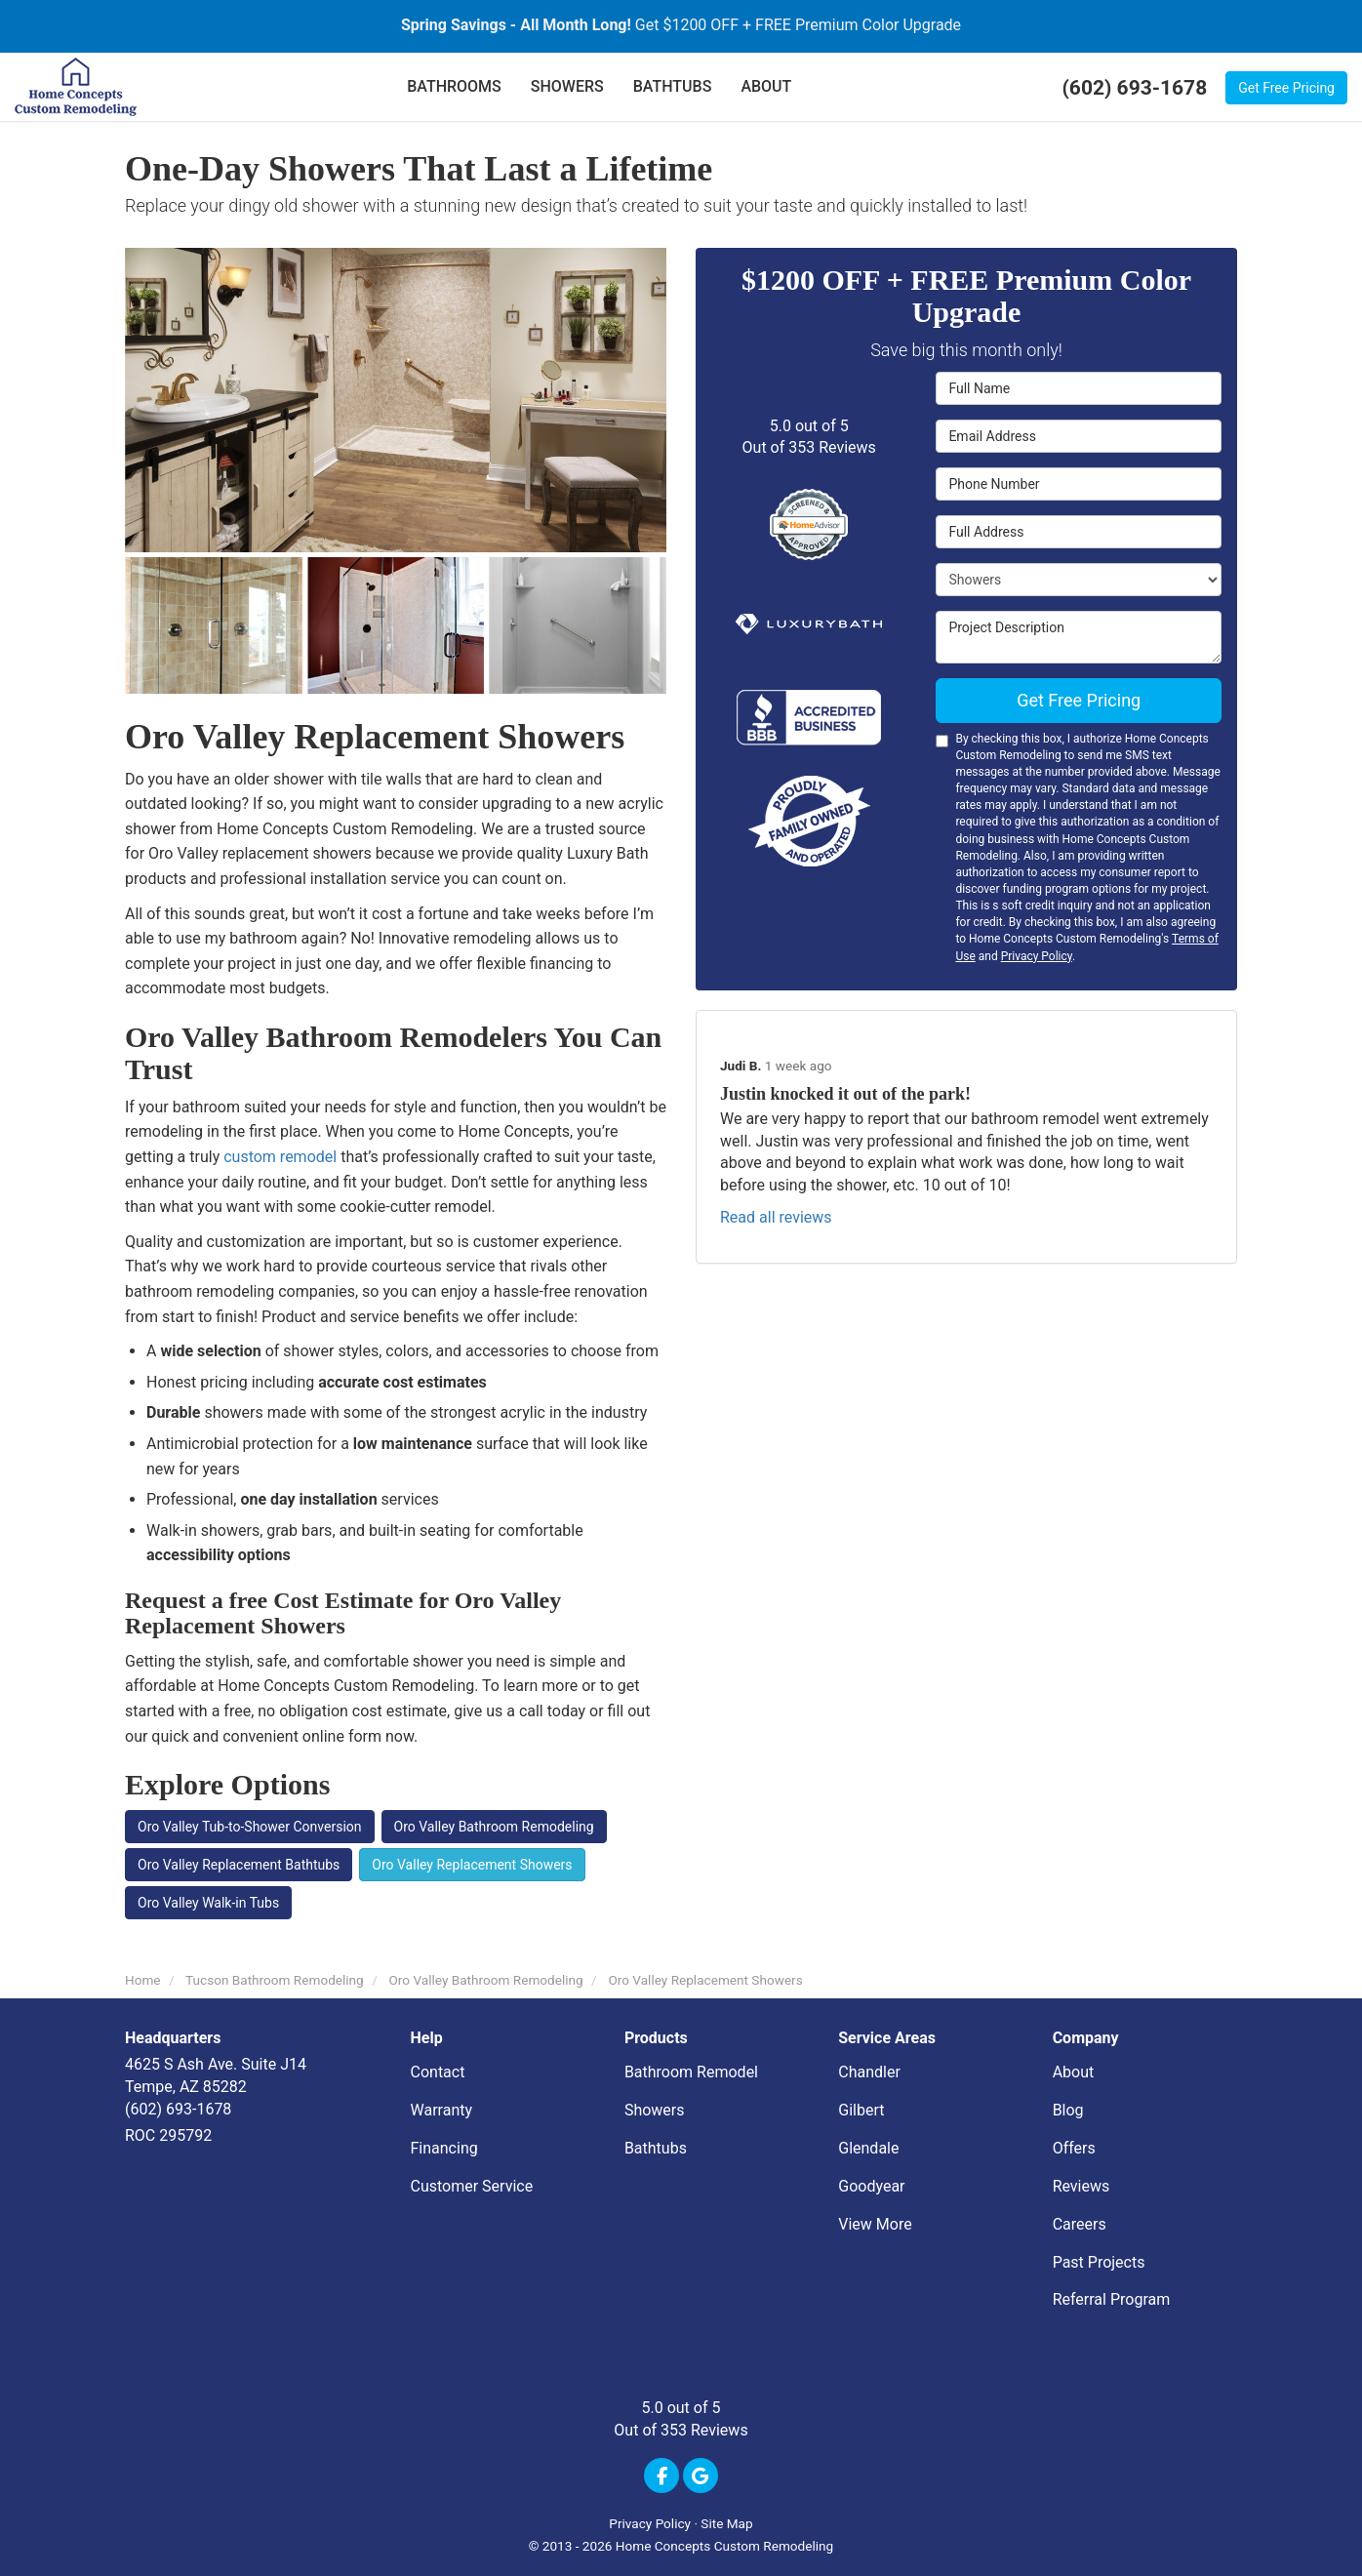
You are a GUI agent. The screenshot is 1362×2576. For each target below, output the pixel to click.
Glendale (868, 2148)
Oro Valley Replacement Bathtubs (239, 1864)
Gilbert (861, 2110)
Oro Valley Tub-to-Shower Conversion (250, 1826)
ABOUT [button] (766, 86)
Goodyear (871, 2186)
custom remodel (280, 1156)
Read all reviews (776, 1217)
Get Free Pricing (1286, 88)
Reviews (1081, 2186)
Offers (1074, 2148)
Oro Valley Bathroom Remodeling (494, 1826)
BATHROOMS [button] (454, 86)
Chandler (869, 2072)
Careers (1079, 2224)
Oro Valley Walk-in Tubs (208, 1903)
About (1074, 2072)
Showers (654, 2110)
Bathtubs (655, 2148)
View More (874, 2224)
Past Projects (1099, 2262)
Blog (1068, 2110)
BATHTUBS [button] (672, 86)
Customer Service (472, 2186)
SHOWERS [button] (567, 86)
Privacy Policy (1036, 956)
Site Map (726, 2523)
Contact (438, 2072)
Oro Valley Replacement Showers (472, 1864)
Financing (444, 2148)
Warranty (442, 2110)
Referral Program (1112, 2299)
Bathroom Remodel (691, 2072)
